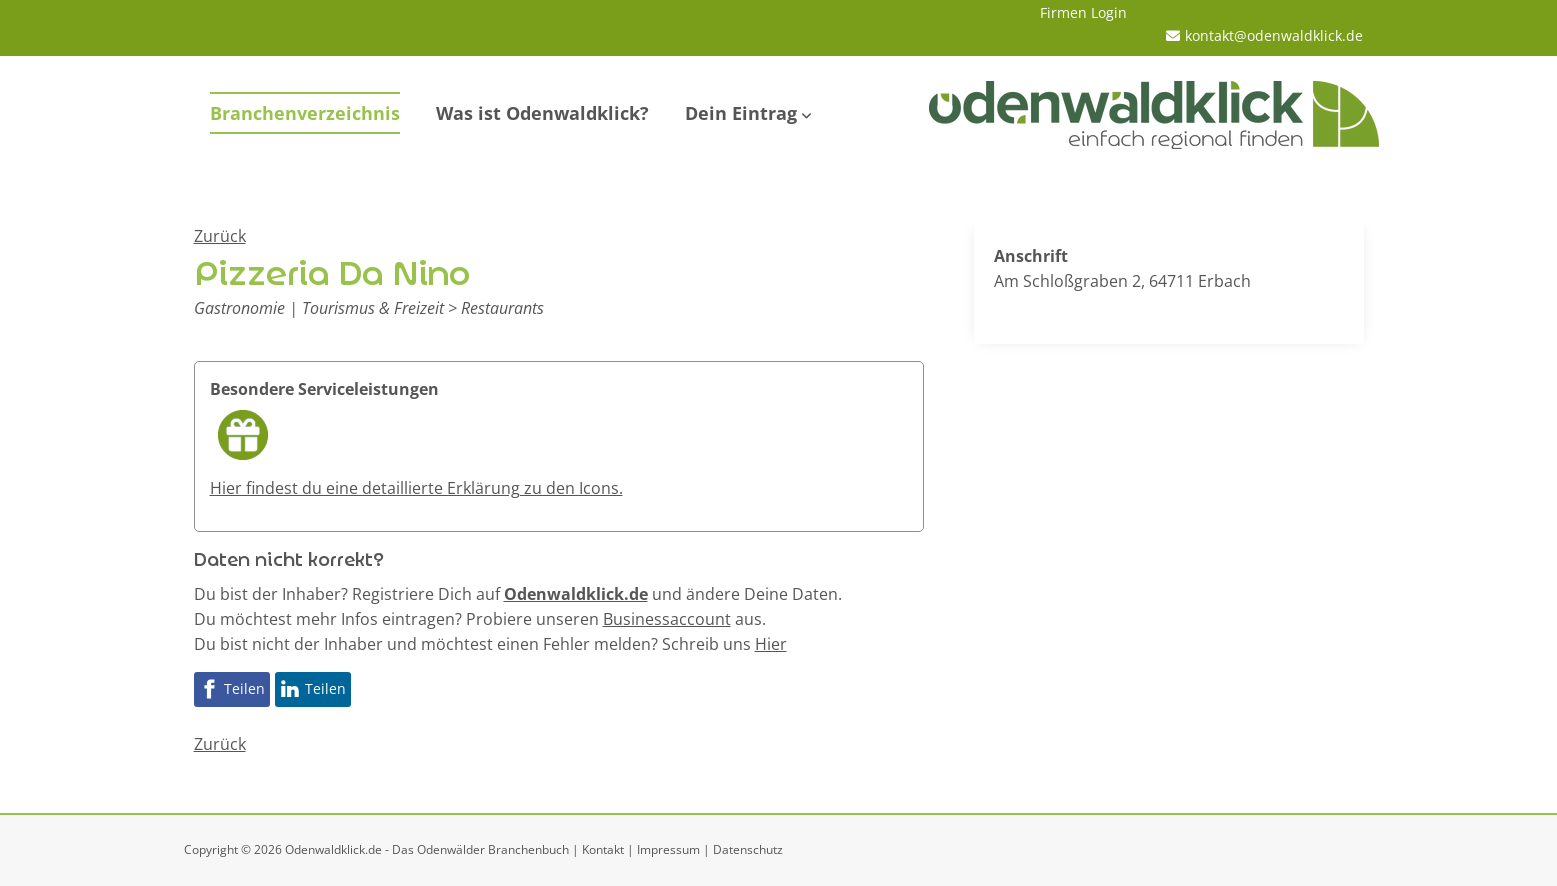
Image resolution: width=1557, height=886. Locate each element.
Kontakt (603, 849)
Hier (771, 644)
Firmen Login (1083, 12)
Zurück (220, 236)
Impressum (668, 849)
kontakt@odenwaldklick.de (1274, 35)
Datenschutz (748, 849)
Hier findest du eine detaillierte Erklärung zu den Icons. (416, 488)
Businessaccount (667, 619)
